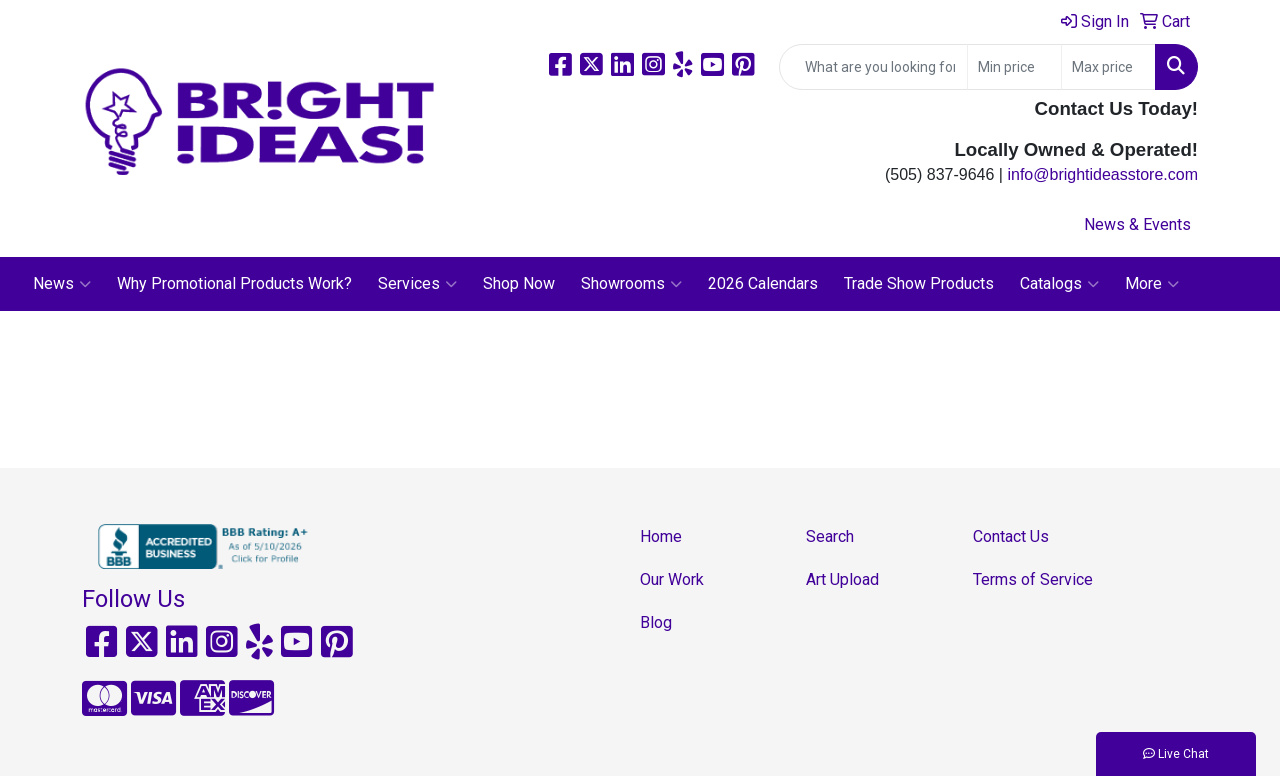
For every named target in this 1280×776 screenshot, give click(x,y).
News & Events (1137, 224)
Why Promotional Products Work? (234, 283)
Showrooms (631, 284)
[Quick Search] (873, 67)
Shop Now (519, 283)
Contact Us (1011, 536)
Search (830, 536)
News (62, 284)
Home (661, 536)
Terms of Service (1033, 579)
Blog (656, 622)
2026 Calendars (763, 283)
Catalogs (1059, 284)
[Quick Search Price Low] (1014, 67)
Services (417, 284)
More (1152, 284)
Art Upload (842, 579)
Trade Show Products (919, 283)
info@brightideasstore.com (1102, 174)
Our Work (672, 579)
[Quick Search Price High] (1108, 67)
